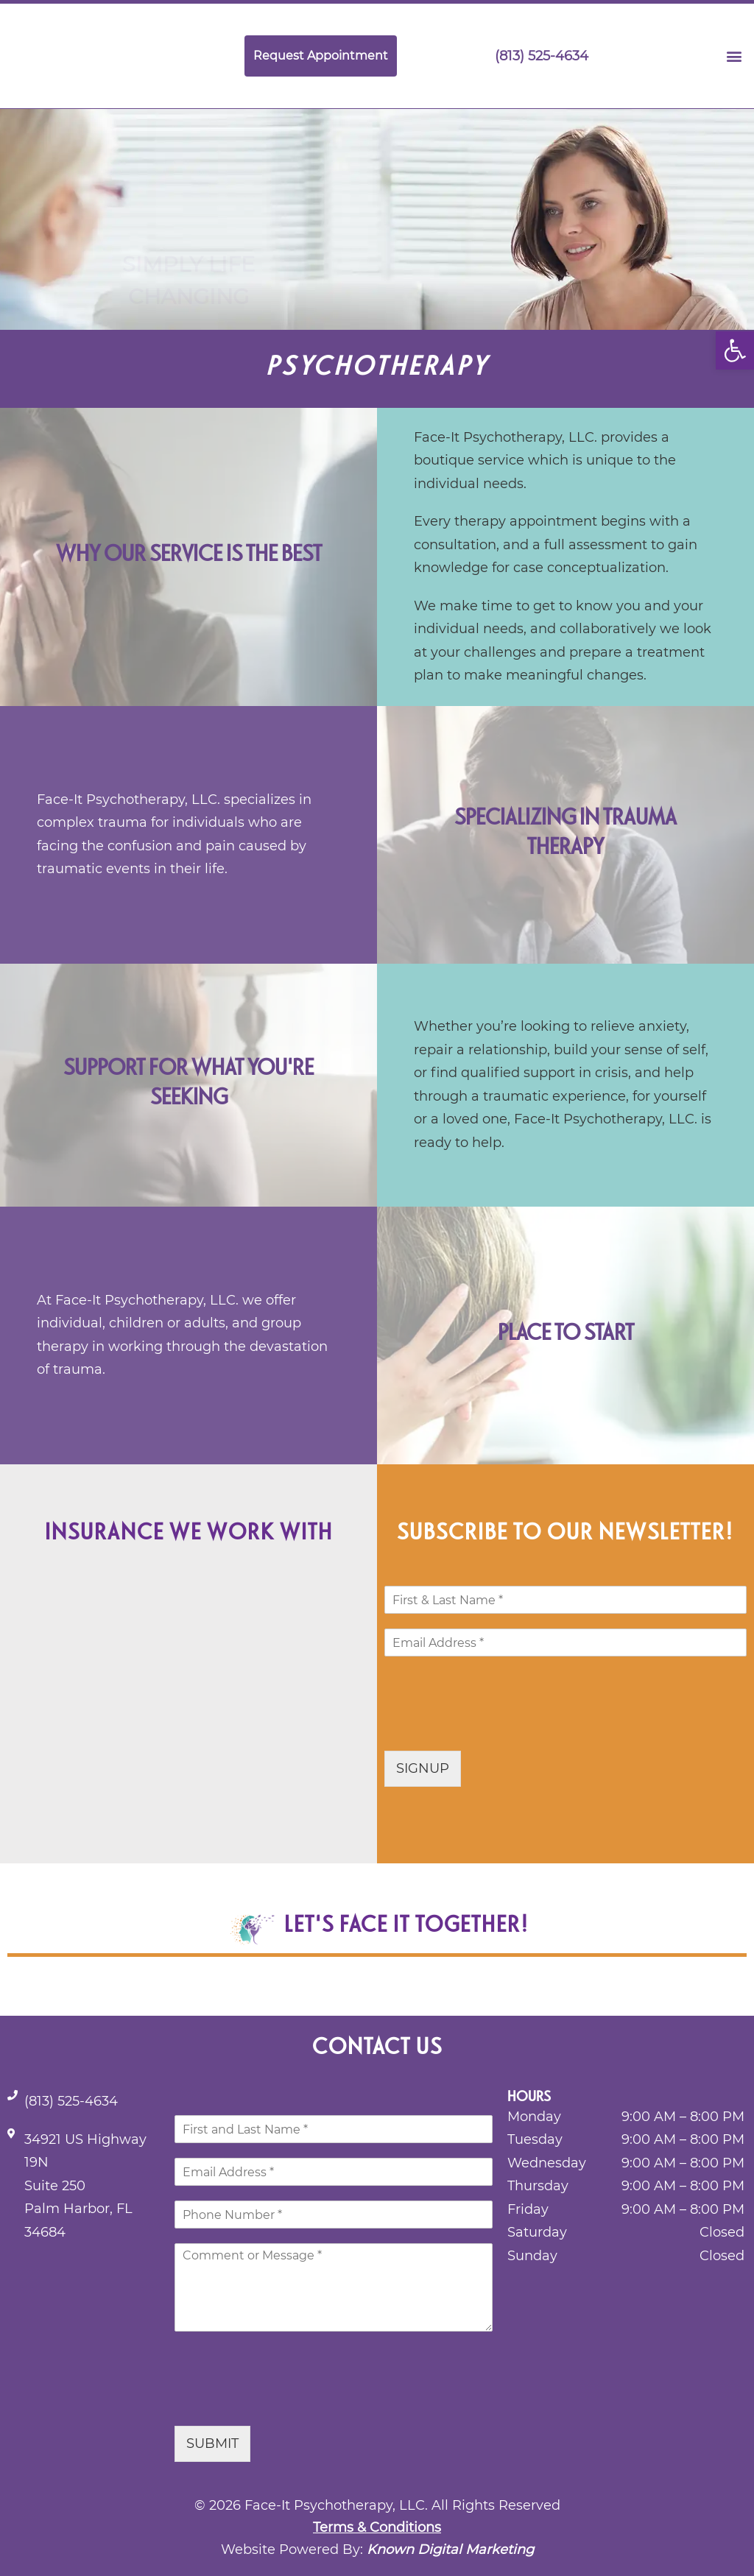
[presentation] (496, 1726)
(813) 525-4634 (531, 56)
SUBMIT (212, 2443)
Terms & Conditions (377, 2527)
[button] (735, 350)
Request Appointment (320, 56)
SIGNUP (422, 1768)
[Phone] (334, 2215)
